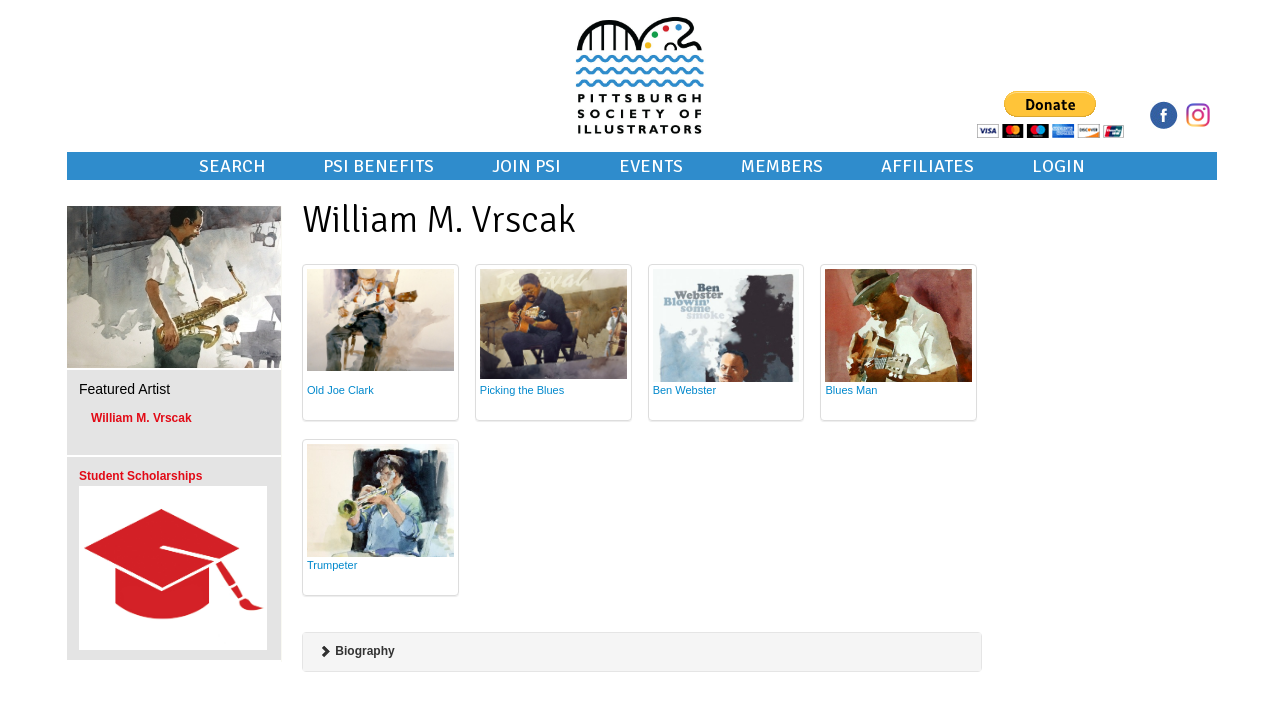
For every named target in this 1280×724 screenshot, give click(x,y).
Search (232, 166)
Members (782, 166)
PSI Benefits (378, 166)
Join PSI (526, 166)
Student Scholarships (140, 476)
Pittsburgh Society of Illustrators (640, 48)
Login (1058, 166)
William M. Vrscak (141, 418)
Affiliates (927, 166)
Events (651, 166)
